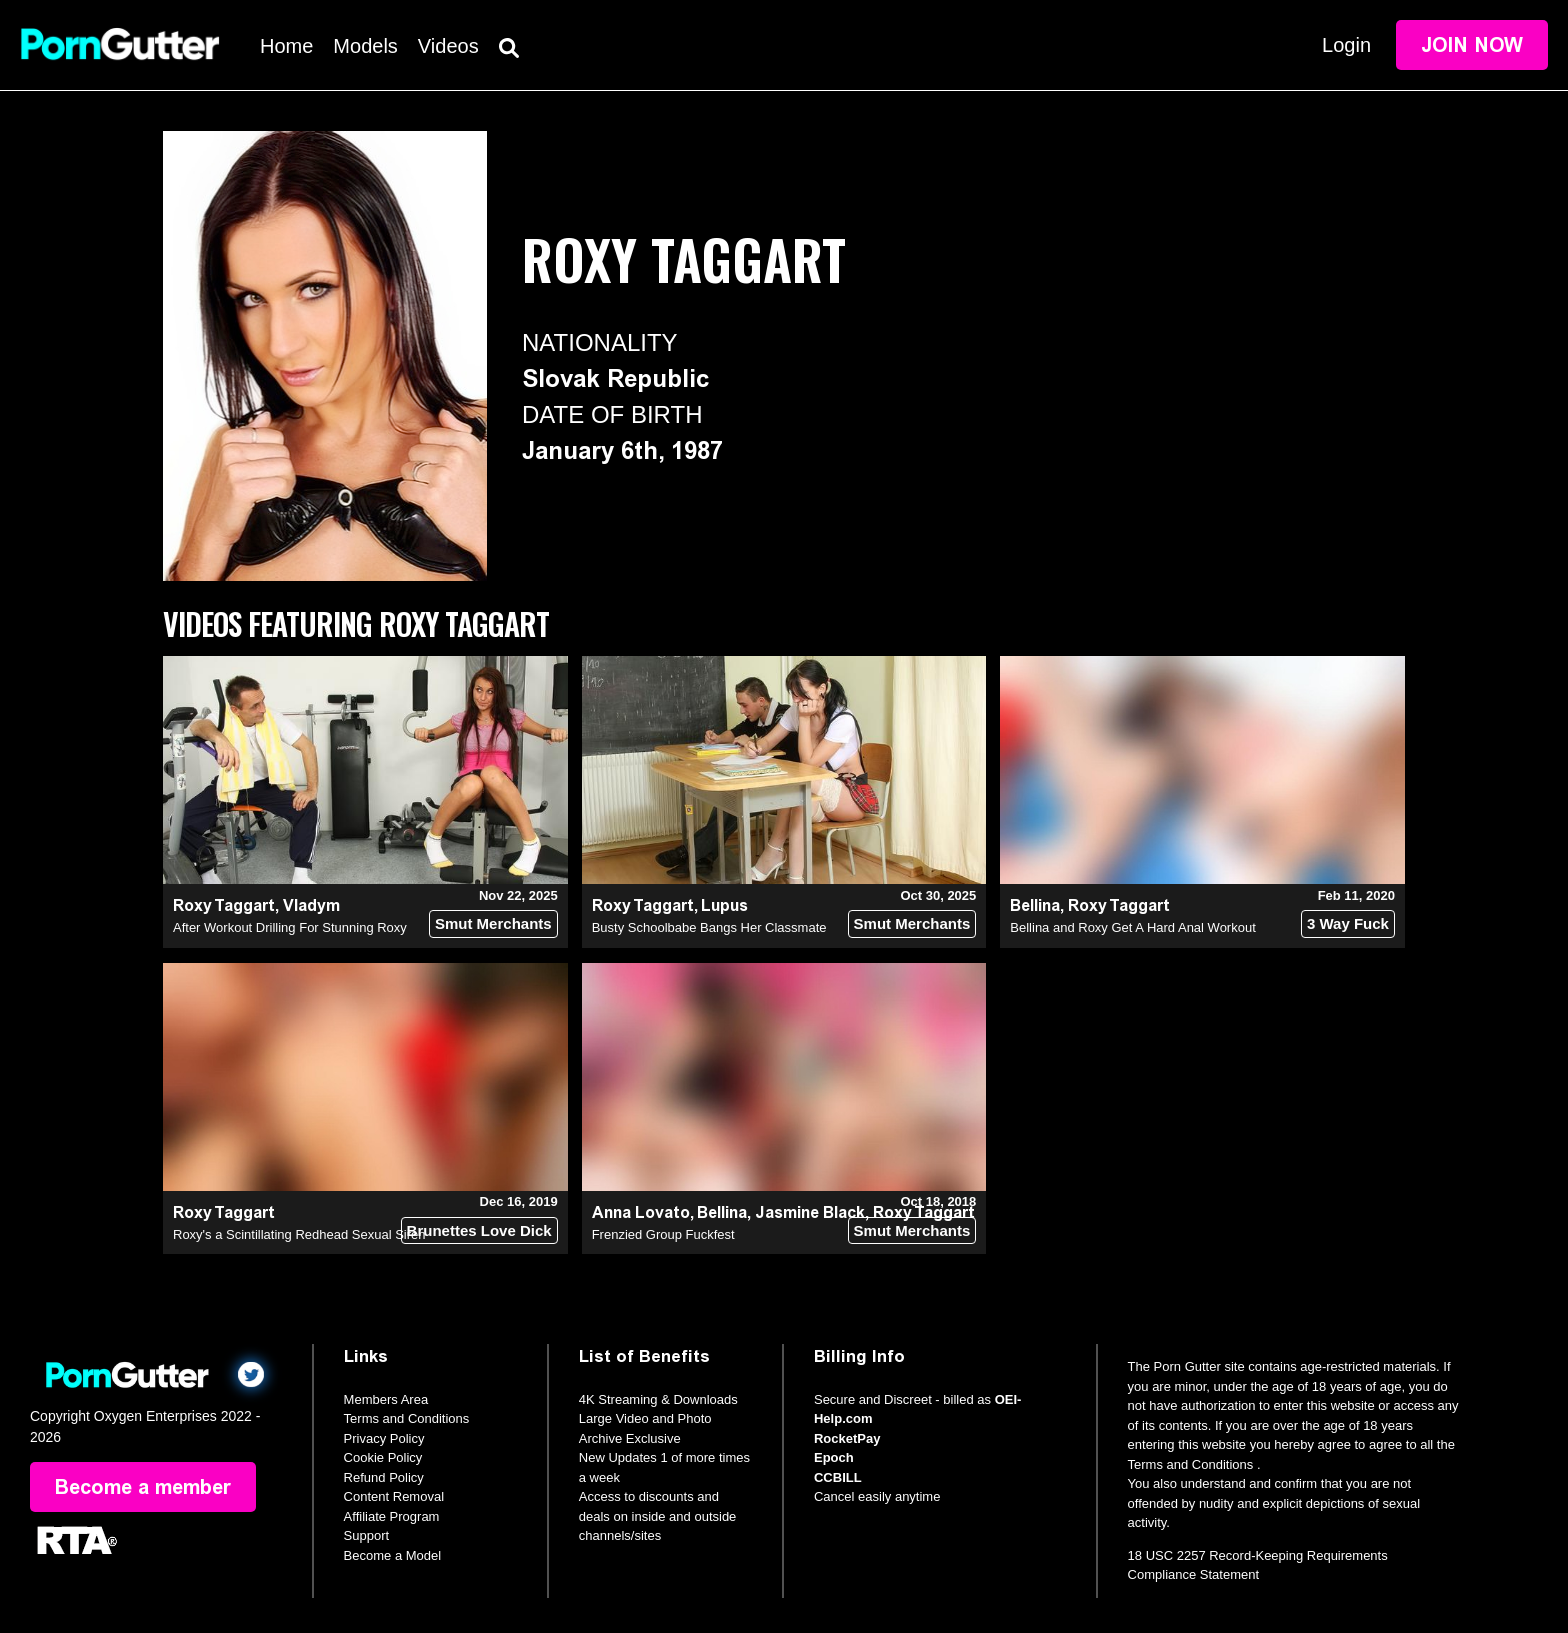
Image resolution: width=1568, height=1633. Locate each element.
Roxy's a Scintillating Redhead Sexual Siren (299, 1234)
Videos (448, 46)
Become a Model (393, 1555)
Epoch (834, 1457)
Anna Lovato (641, 1212)
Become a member (143, 1487)
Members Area (386, 1399)
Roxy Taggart (224, 905)
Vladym (311, 905)
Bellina (1035, 905)
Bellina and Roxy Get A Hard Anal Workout (1132, 927)
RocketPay (847, 1438)
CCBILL (838, 1477)
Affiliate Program (392, 1516)
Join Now (1472, 45)
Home (286, 46)
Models (365, 46)
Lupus (724, 905)
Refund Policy (384, 1477)
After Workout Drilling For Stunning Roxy (290, 927)
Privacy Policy (384, 1438)
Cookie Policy (383, 1457)
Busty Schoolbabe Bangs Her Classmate (709, 927)
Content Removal (394, 1496)
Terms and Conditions (407, 1418)
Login (1346, 45)
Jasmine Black (810, 1212)
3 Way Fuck (1348, 923)
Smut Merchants (493, 923)
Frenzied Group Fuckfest (663, 1234)
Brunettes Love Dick (479, 1230)
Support (367, 1535)
